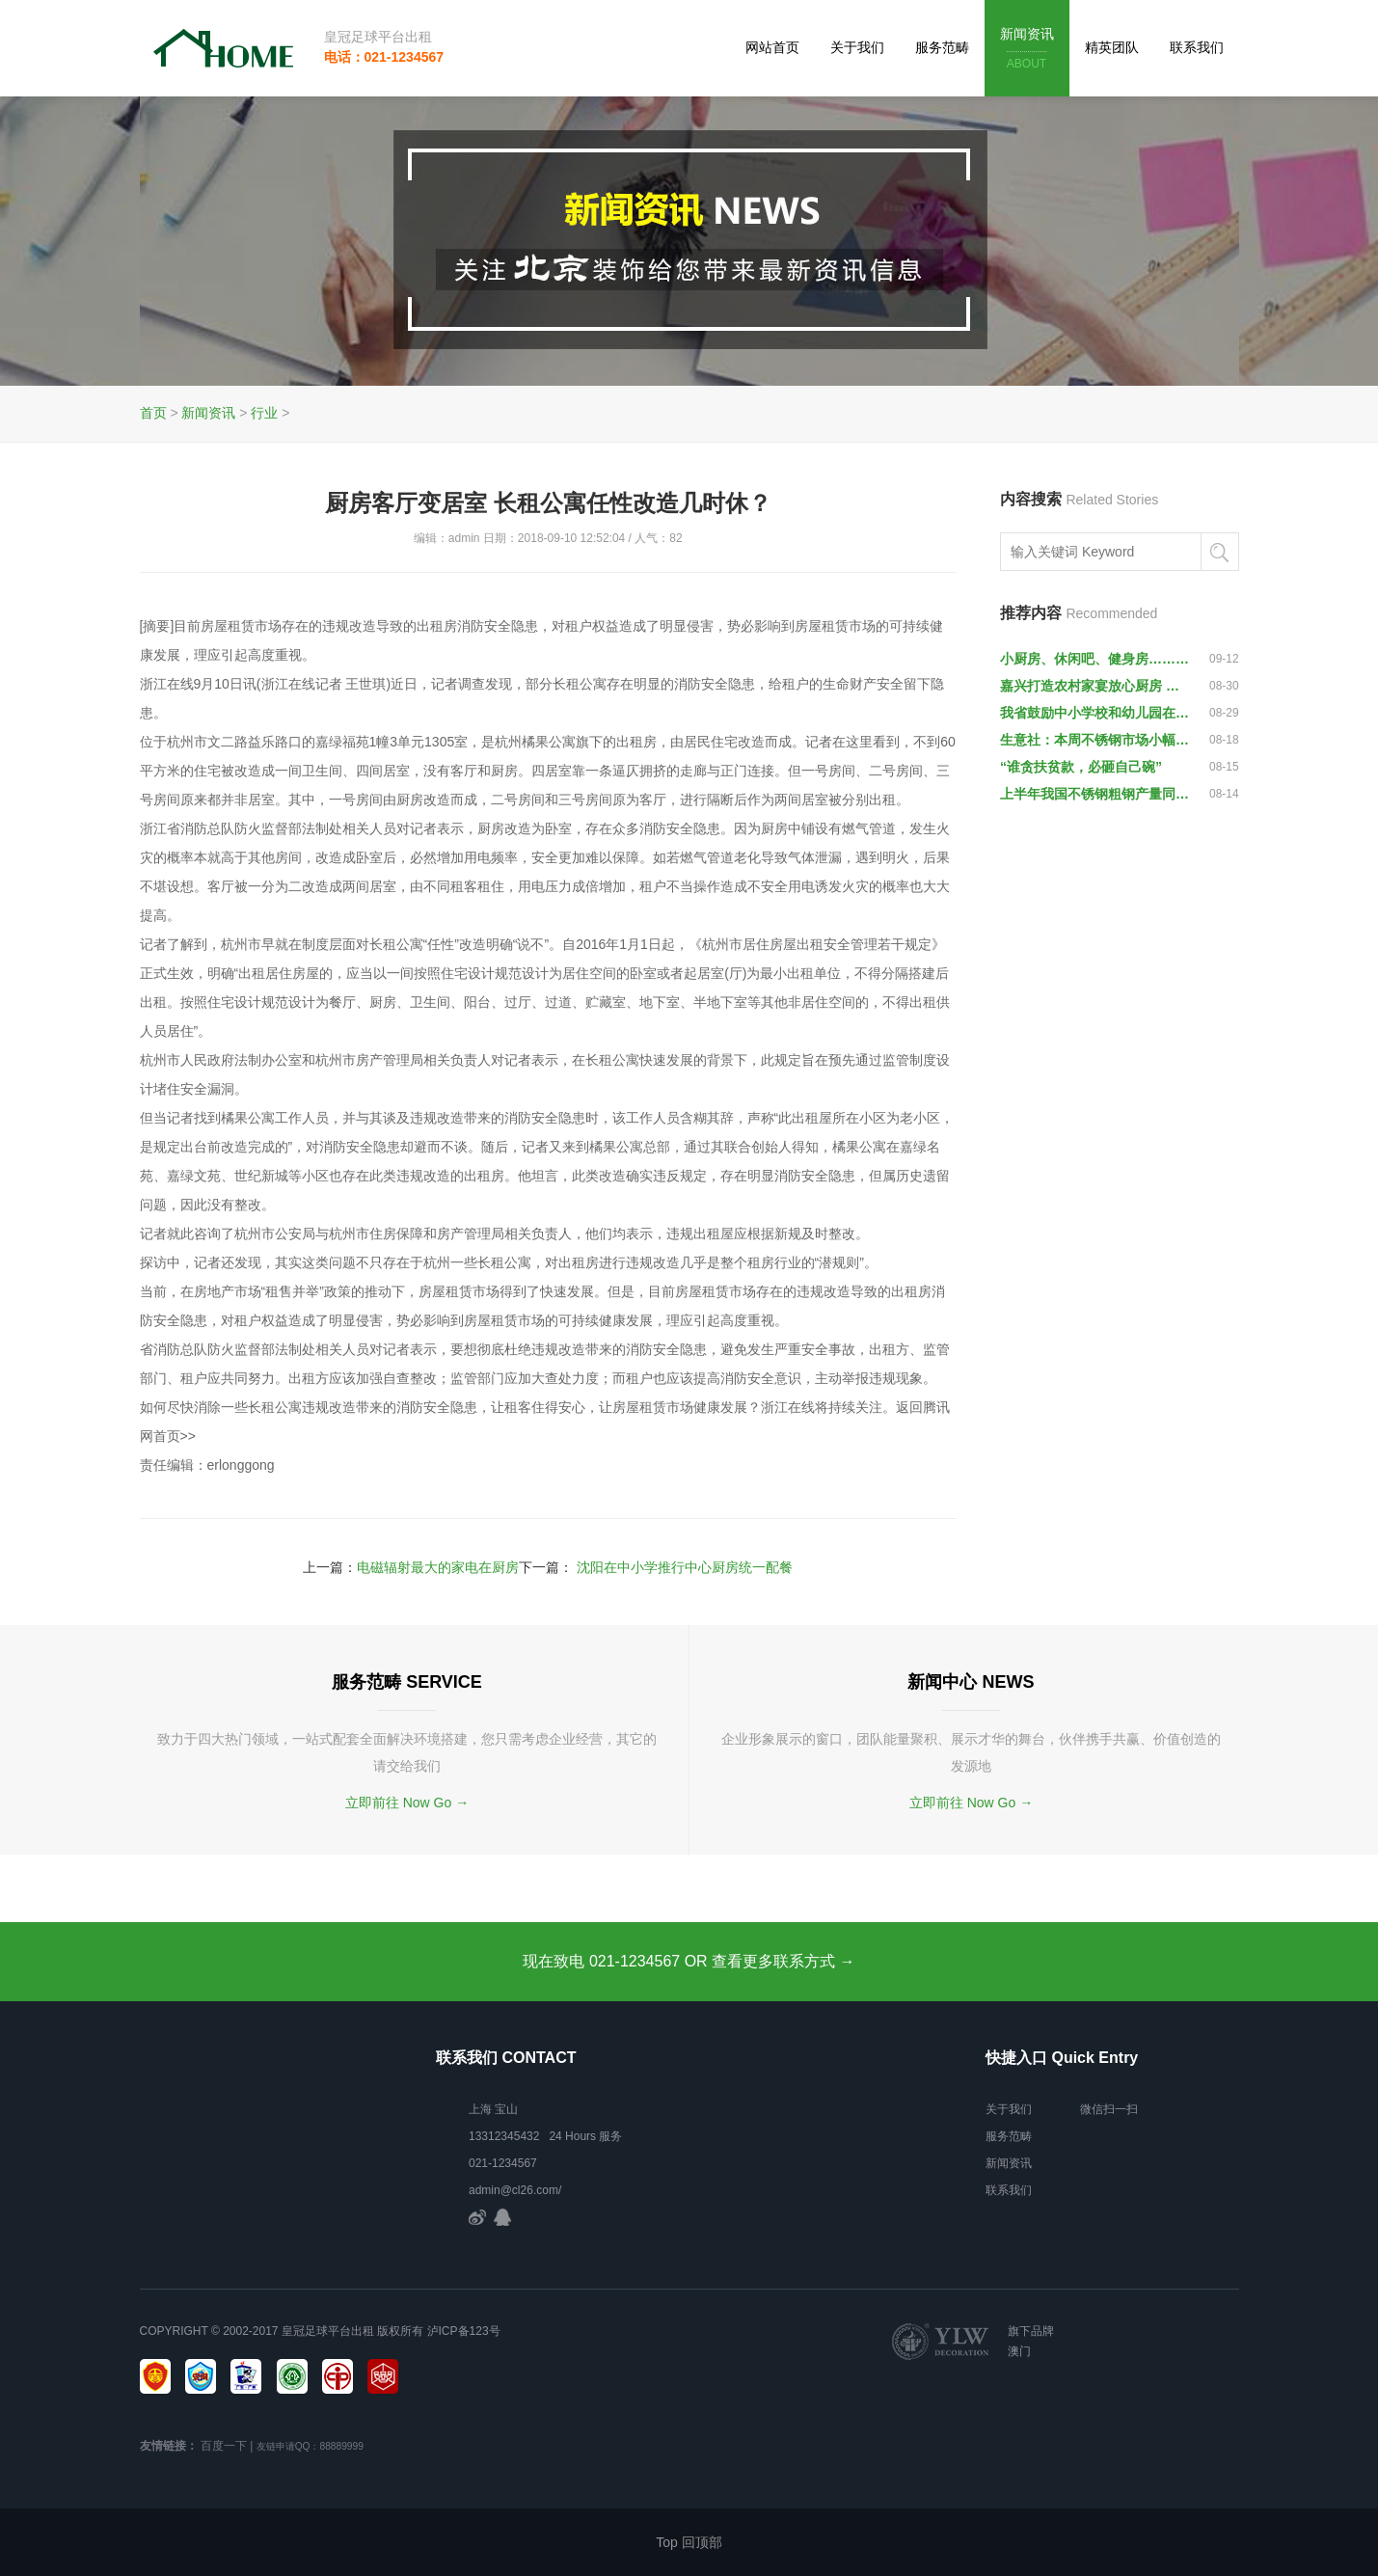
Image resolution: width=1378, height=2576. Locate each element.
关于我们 (857, 47)
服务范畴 (942, 47)
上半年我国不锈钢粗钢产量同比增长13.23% (1095, 793)
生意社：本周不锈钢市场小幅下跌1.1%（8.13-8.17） (1095, 739)
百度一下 (224, 2446)
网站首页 (772, 47)
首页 (153, 412)
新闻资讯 (1027, 49)
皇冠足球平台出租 (378, 36)
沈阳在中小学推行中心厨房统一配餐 (685, 1567)
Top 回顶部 (688, 2542)
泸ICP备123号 (463, 2331)
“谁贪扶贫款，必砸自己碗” (1081, 766)
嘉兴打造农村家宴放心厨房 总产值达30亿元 (1095, 685)
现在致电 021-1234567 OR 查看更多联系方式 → (688, 1961)
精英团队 (1112, 47)
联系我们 (1197, 47)
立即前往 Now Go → (407, 1802)
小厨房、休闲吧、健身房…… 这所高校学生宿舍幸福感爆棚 (1095, 658)
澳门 (1019, 2351)
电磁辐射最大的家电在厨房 (438, 1567)
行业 (264, 412)
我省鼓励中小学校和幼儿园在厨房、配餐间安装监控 (1095, 712)
